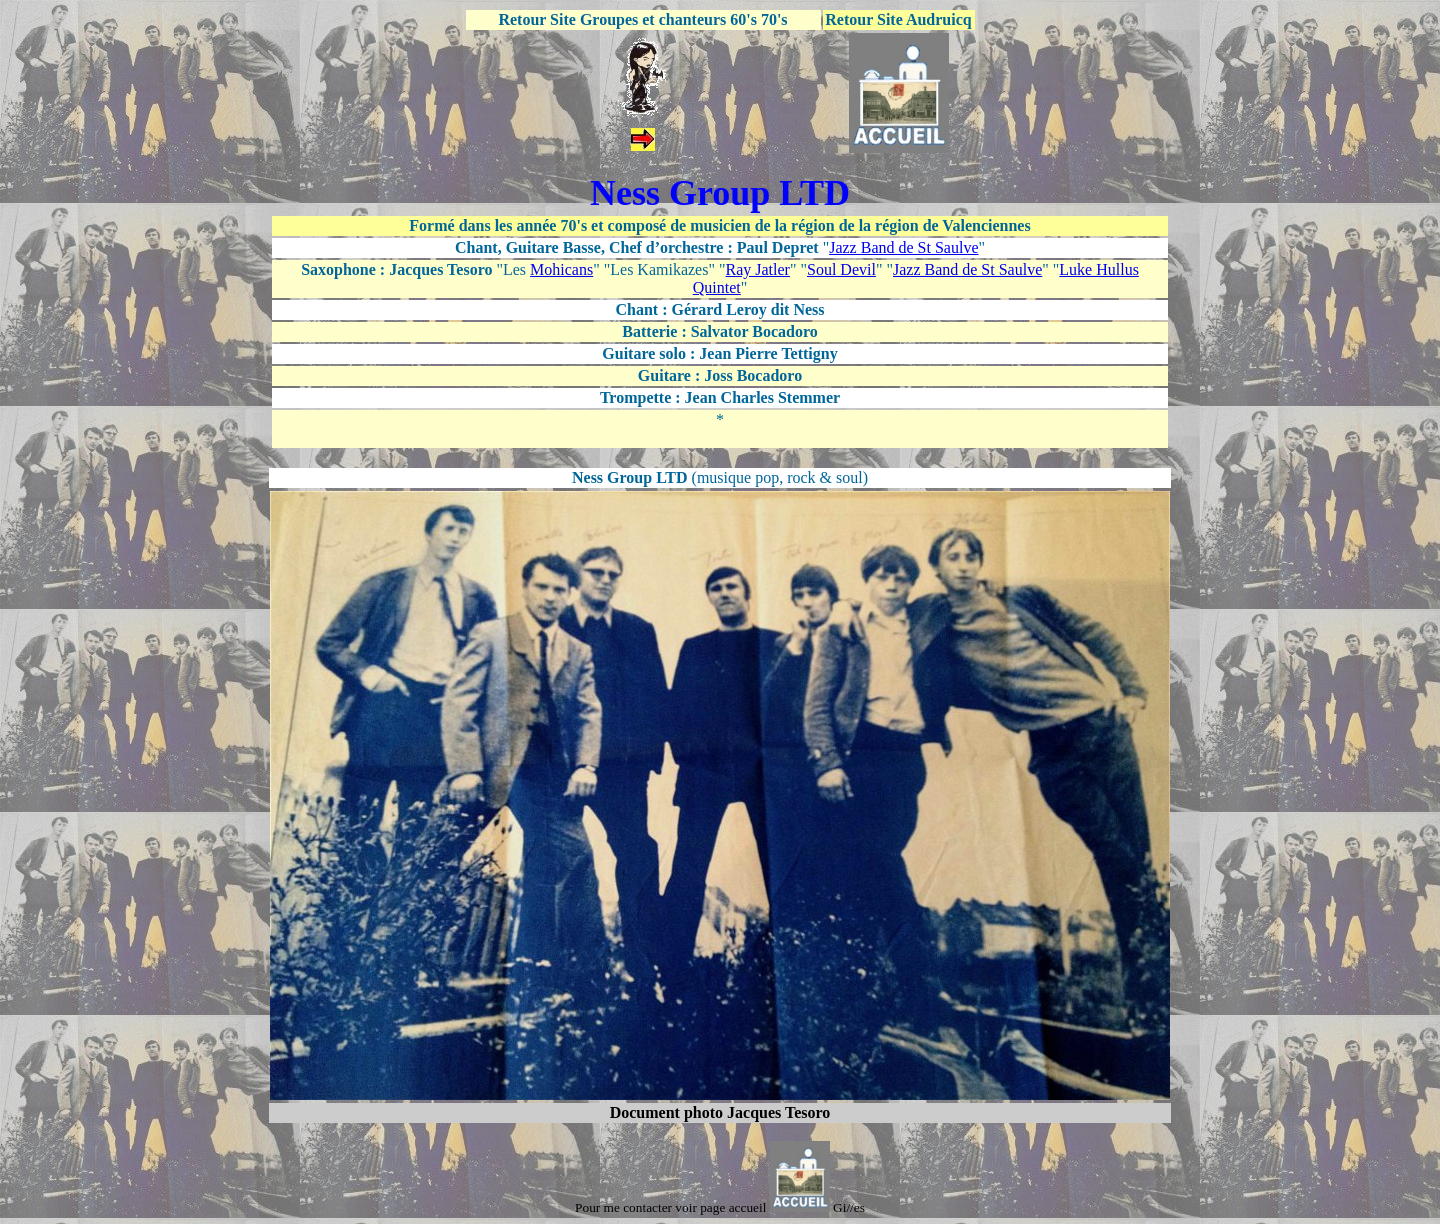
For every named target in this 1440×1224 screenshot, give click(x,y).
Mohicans (561, 269)
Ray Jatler (758, 269)
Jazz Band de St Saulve (903, 247)
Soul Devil (841, 269)
